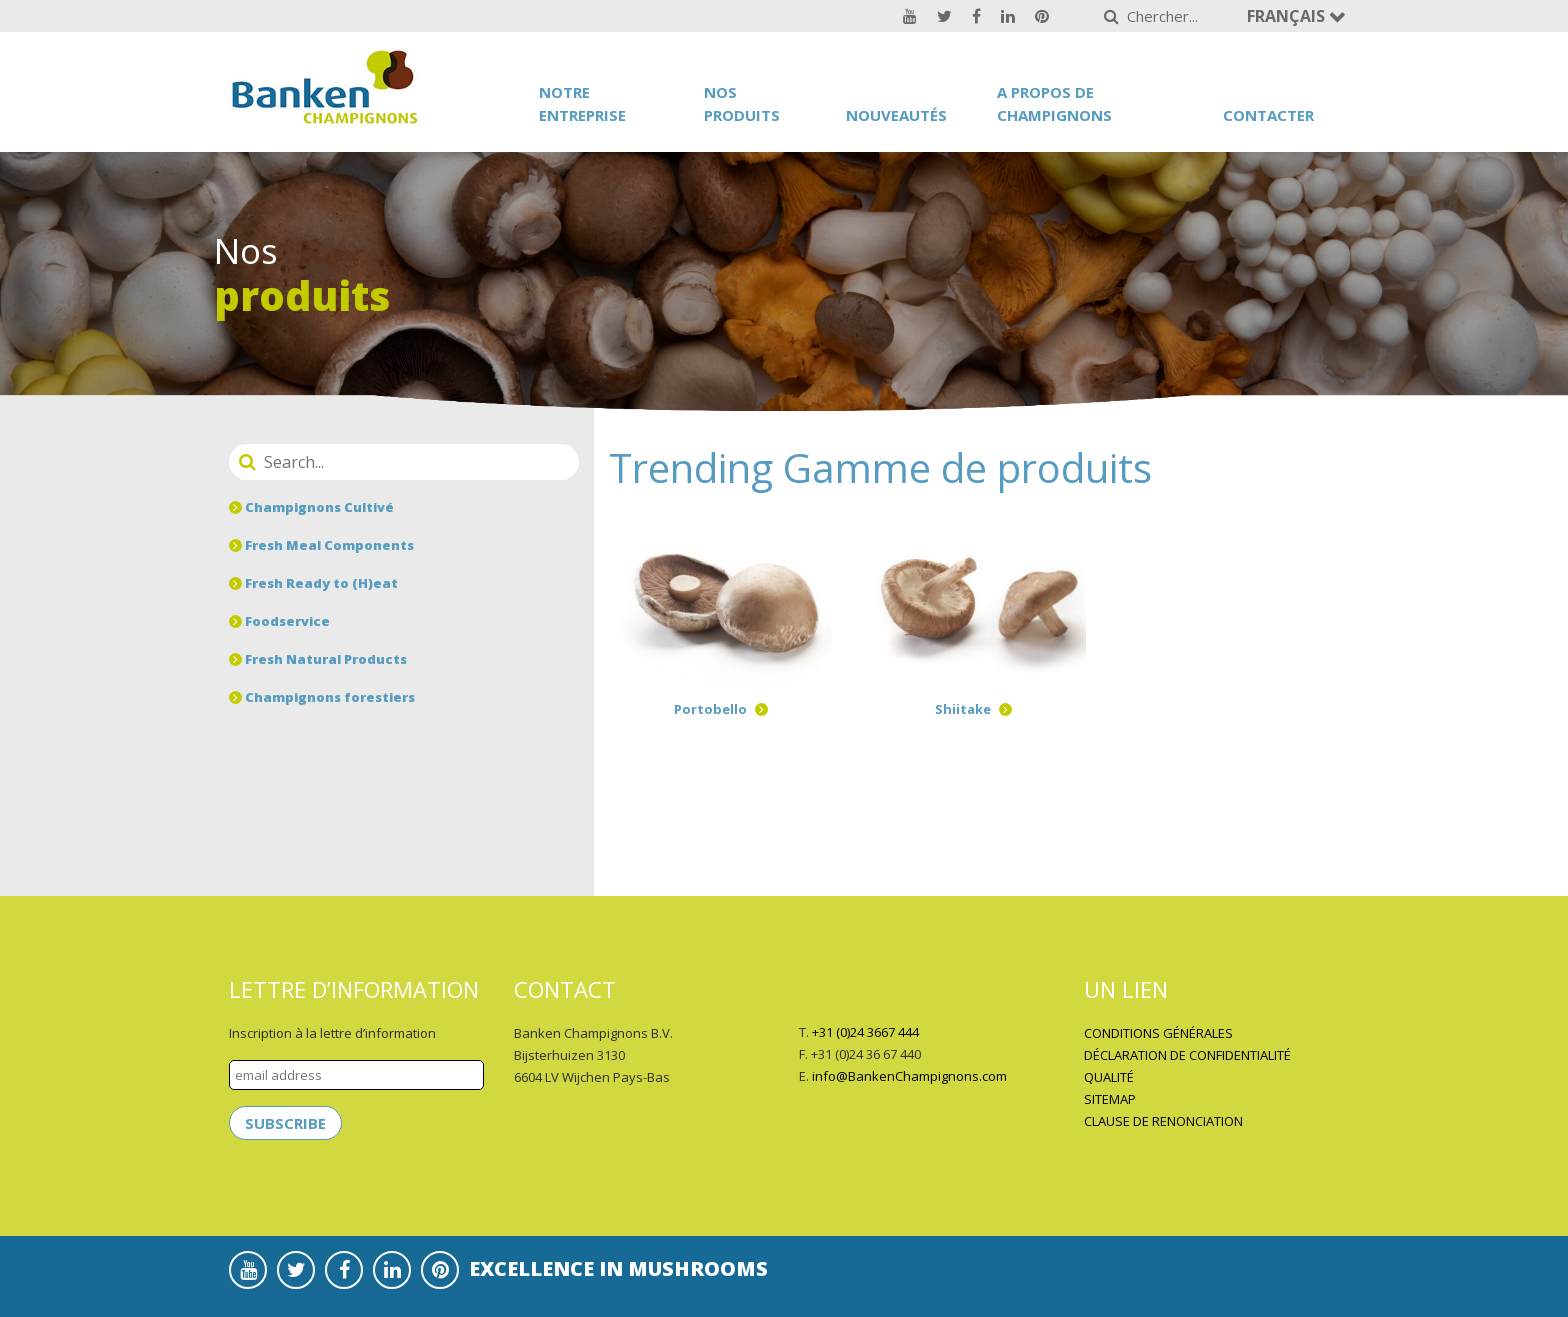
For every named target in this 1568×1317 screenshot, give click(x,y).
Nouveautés (896, 115)
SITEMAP (1110, 1099)
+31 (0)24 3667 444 (865, 1032)
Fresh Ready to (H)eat (313, 583)
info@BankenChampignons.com (909, 1076)
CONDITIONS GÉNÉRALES (1158, 1033)
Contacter (1268, 115)
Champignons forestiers (322, 697)
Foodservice (279, 621)
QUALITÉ (1109, 1077)
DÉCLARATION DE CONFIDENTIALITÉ (1187, 1055)
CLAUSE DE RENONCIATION (1163, 1121)
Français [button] (1288, 16)
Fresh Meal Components (321, 545)
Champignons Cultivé (311, 507)
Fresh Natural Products (318, 659)
